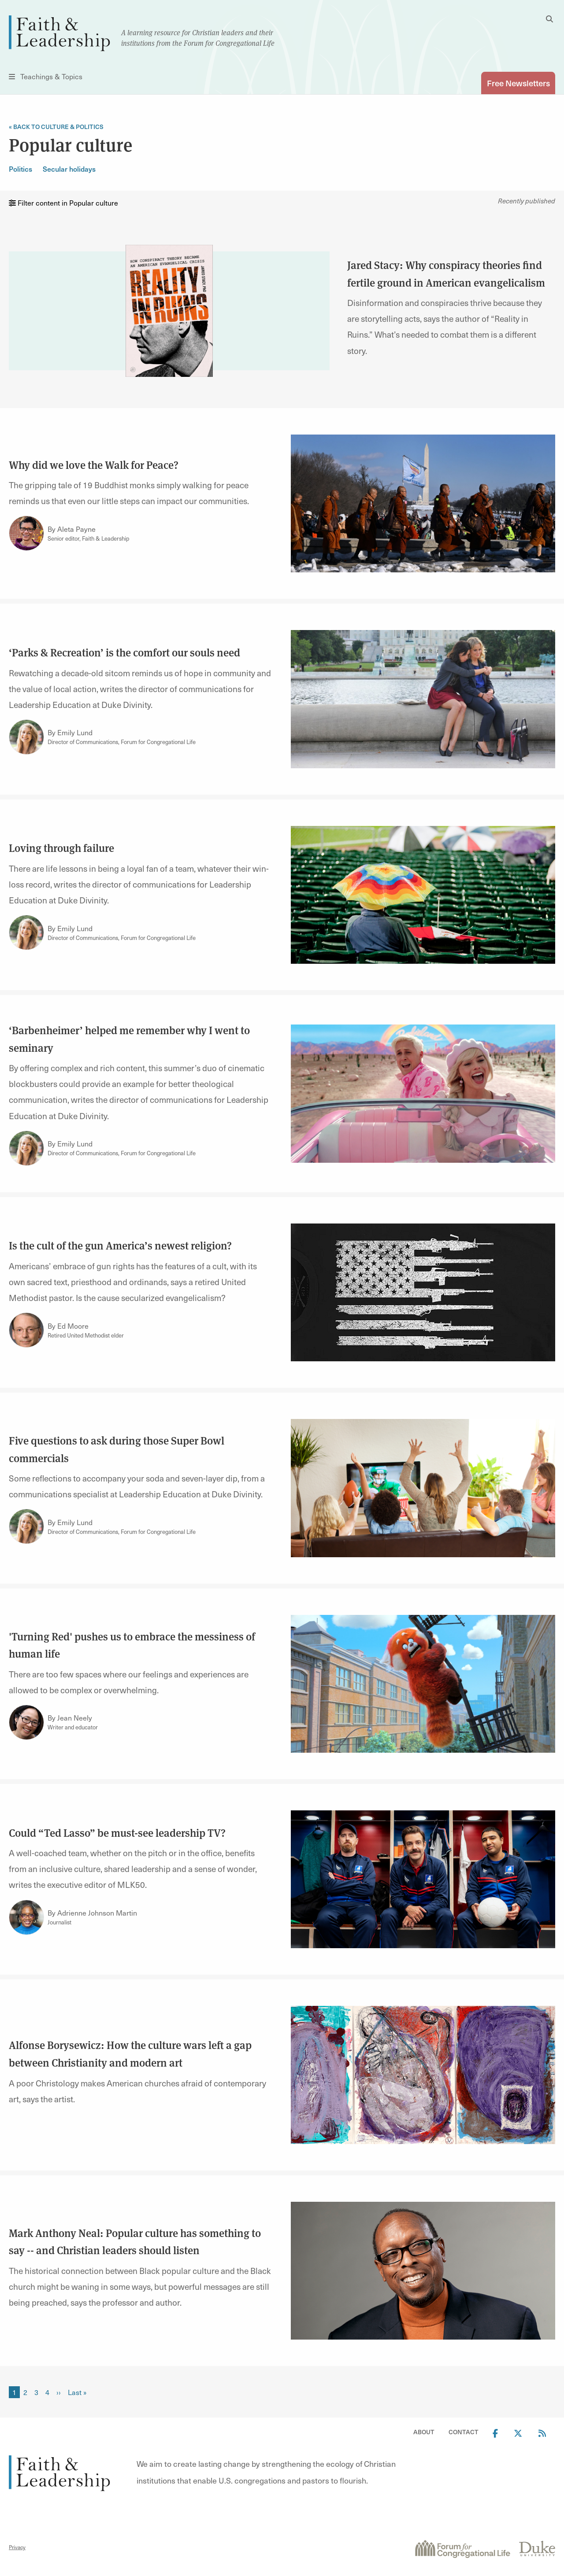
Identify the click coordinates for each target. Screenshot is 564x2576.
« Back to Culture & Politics (56, 127)
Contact (464, 2431)
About (423, 2431)
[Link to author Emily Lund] (26, 737)
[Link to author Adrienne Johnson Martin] (26, 1917)
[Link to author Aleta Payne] (26, 533)
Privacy (17, 2546)
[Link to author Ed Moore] (26, 1330)
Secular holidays (69, 168)
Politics (20, 168)
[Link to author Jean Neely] (26, 1722)
